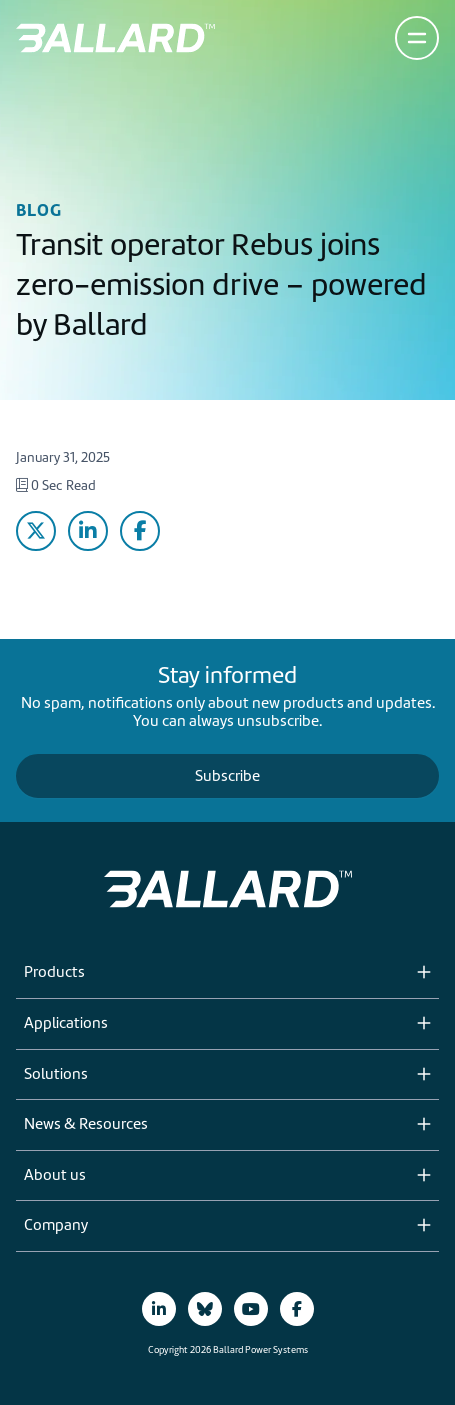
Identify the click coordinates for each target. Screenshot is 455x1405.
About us (55, 1176)
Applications (66, 1024)
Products (54, 973)
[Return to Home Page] (115, 38)
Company (56, 1226)
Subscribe (227, 776)
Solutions (56, 1075)
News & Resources (86, 1125)
